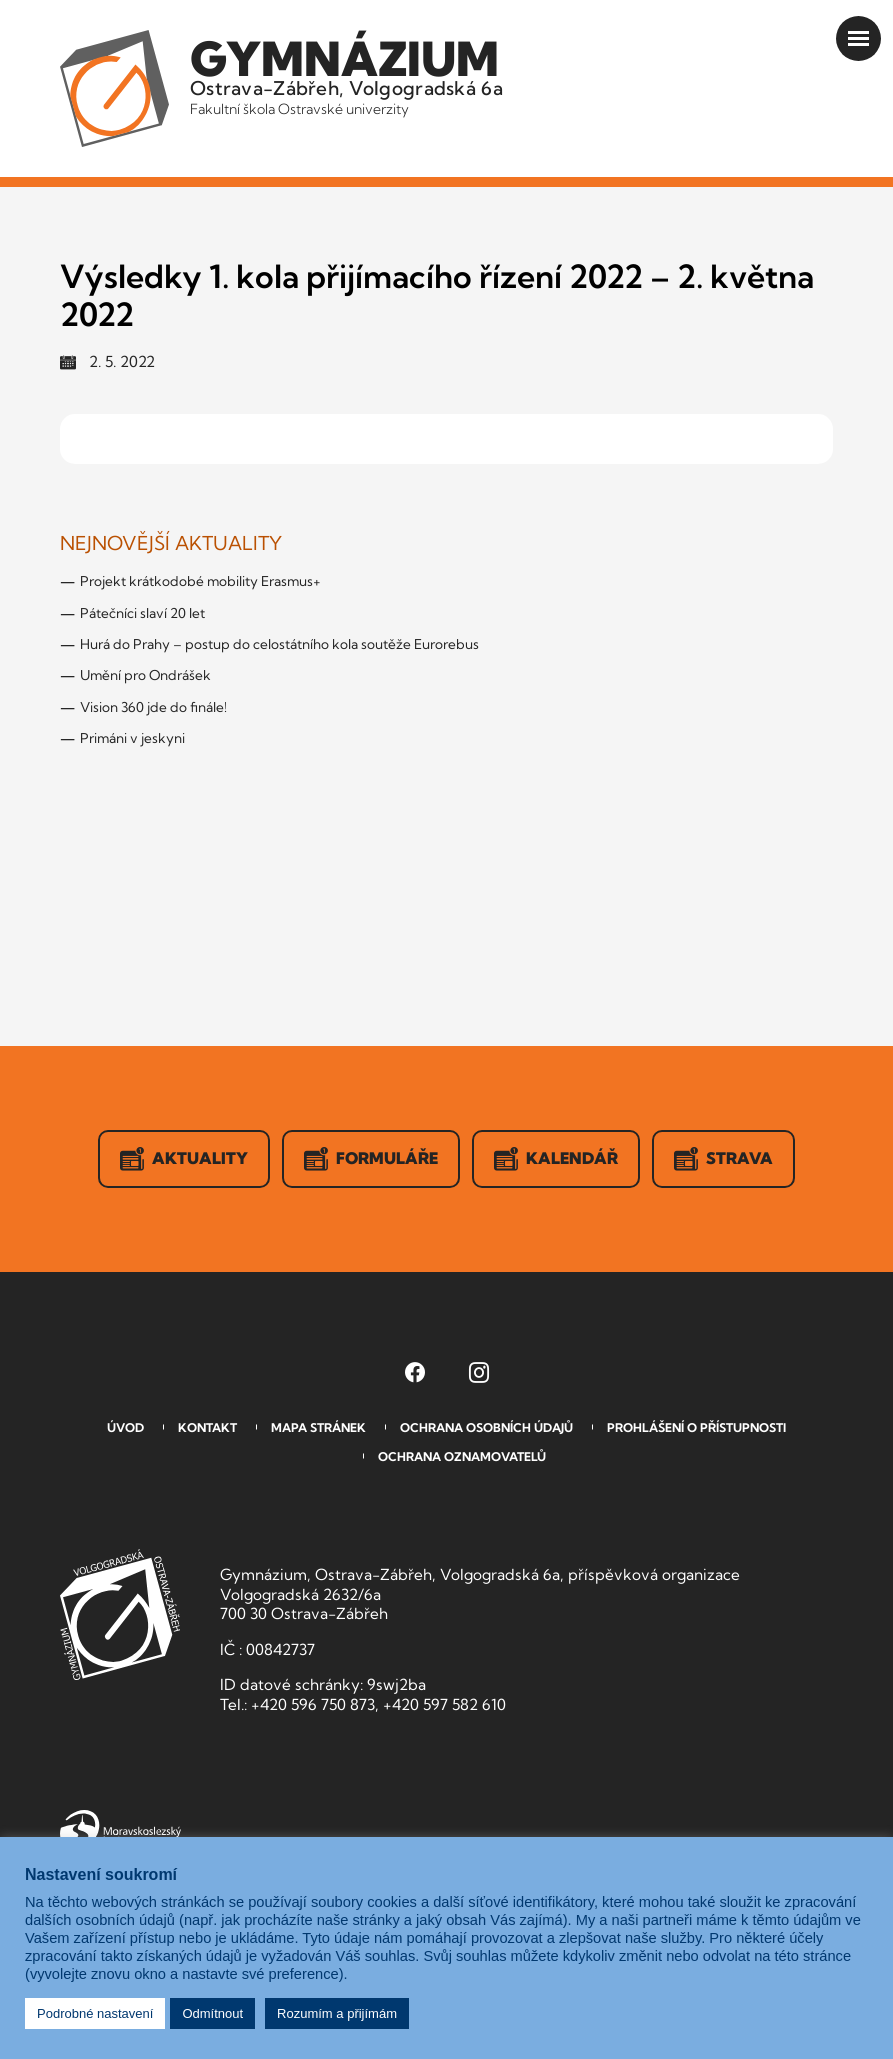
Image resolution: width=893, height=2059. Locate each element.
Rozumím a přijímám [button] (337, 2013)
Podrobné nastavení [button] (95, 2013)
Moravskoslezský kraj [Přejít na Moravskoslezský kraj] (120, 1829)
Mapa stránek (318, 1427)
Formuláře (371, 1159)
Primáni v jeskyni (132, 738)
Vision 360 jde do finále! (153, 707)
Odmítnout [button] (212, 2013)
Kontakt (207, 1427)
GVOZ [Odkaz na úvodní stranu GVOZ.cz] (120, 1614)
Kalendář (556, 1159)
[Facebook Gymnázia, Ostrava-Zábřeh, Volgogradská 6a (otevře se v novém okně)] (415, 1372)
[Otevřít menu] (858, 38)
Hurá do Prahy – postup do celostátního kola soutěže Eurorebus (279, 644)
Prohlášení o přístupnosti (696, 1427)
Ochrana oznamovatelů (462, 1456)
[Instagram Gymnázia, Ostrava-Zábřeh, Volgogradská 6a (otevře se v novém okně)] (479, 1372)
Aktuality (184, 1159)
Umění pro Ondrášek (145, 675)
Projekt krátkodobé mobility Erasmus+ (200, 581)
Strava (723, 1159)
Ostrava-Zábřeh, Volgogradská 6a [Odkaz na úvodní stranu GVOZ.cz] (346, 74)
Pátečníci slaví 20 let (142, 613)
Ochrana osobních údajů (486, 1427)
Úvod (125, 1427)
